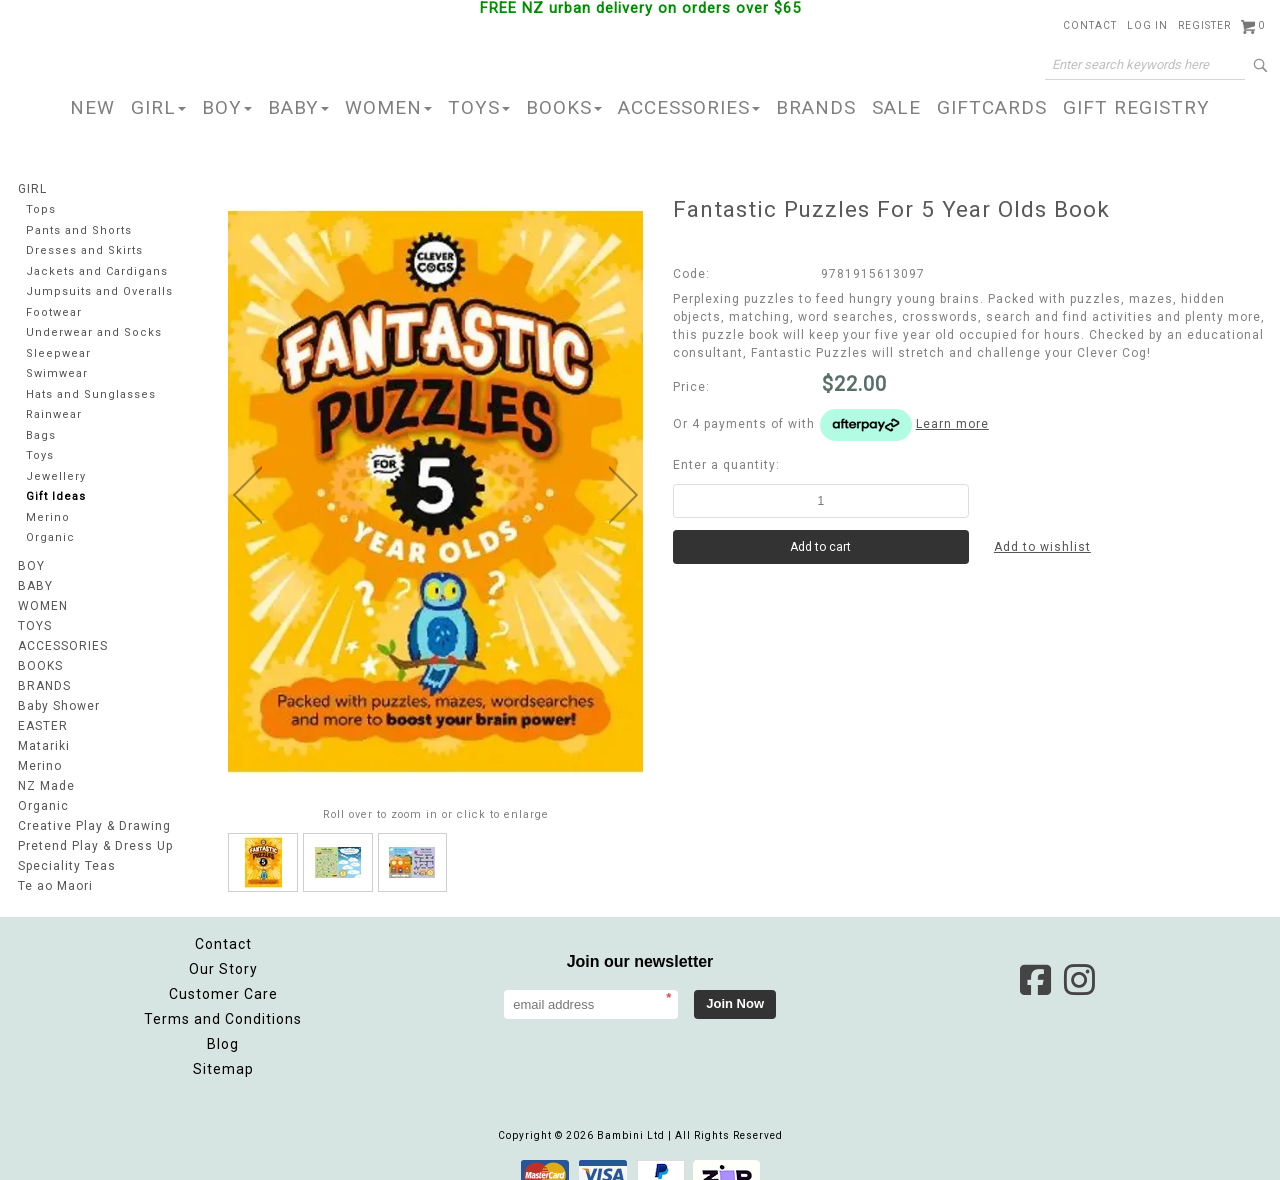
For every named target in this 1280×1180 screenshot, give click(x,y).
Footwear (54, 312)
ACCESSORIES (689, 107)
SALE (896, 107)
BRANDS (816, 107)
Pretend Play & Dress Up (95, 846)
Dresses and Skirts (84, 250)
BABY (298, 107)
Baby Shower (59, 706)
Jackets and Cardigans (97, 271)
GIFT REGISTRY (1136, 107)
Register (1204, 25)
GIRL (158, 107)
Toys (40, 455)
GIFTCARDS (992, 107)
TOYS (479, 107)
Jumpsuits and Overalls (99, 291)
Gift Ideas (56, 496)
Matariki (44, 746)
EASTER (43, 726)
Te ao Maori (55, 886)
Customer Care (223, 974)
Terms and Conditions (223, 999)
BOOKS (564, 107)
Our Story (223, 949)
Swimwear (57, 373)
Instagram (1079, 960)
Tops (41, 209)
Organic (50, 537)
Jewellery (56, 476)
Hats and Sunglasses (91, 394)
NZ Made (46, 786)
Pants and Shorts (79, 230)
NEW (92, 107)
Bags (41, 435)
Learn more (952, 424)
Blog (223, 1024)
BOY (227, 107)
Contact (1090, 25)
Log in (1147, 25)
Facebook (1035, 960)
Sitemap (223, 1049)
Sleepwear (58, 353)
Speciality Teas (67, 866)
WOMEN (388, 107)
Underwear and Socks (94, 332)
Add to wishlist (1042, 547)
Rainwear (54, 414)
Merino (48, 517)
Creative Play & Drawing (94, 826)
